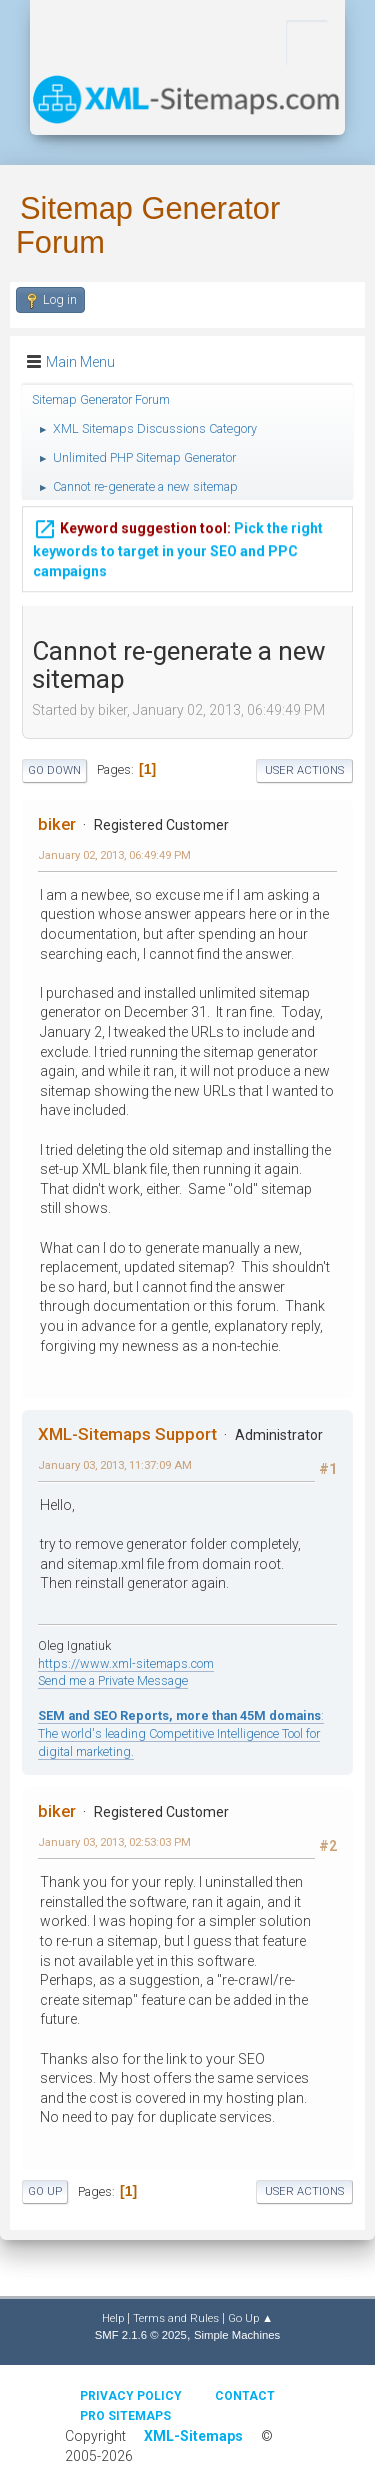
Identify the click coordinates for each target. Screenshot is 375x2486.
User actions (304, 770)
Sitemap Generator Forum (148, 225)
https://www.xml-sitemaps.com (126, 1663)
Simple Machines (237, 2335)
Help (113, 2318)
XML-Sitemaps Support (127, 1434)
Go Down (54, 770)
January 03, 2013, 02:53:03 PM (114, 1842)
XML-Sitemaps (193, 2436)
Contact (245, 2396)
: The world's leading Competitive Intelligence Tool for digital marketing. (181, 1733)
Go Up (45, 2191)
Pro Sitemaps (125, 2416)
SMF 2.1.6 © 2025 (141, 2335)
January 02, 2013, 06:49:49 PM (114, 855)
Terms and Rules (176, 2318)
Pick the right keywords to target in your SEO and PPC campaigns (178, 548)
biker (57, 824)
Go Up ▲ (250, 2318)
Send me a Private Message (113, 1680)
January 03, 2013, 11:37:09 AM (115, 1465)
